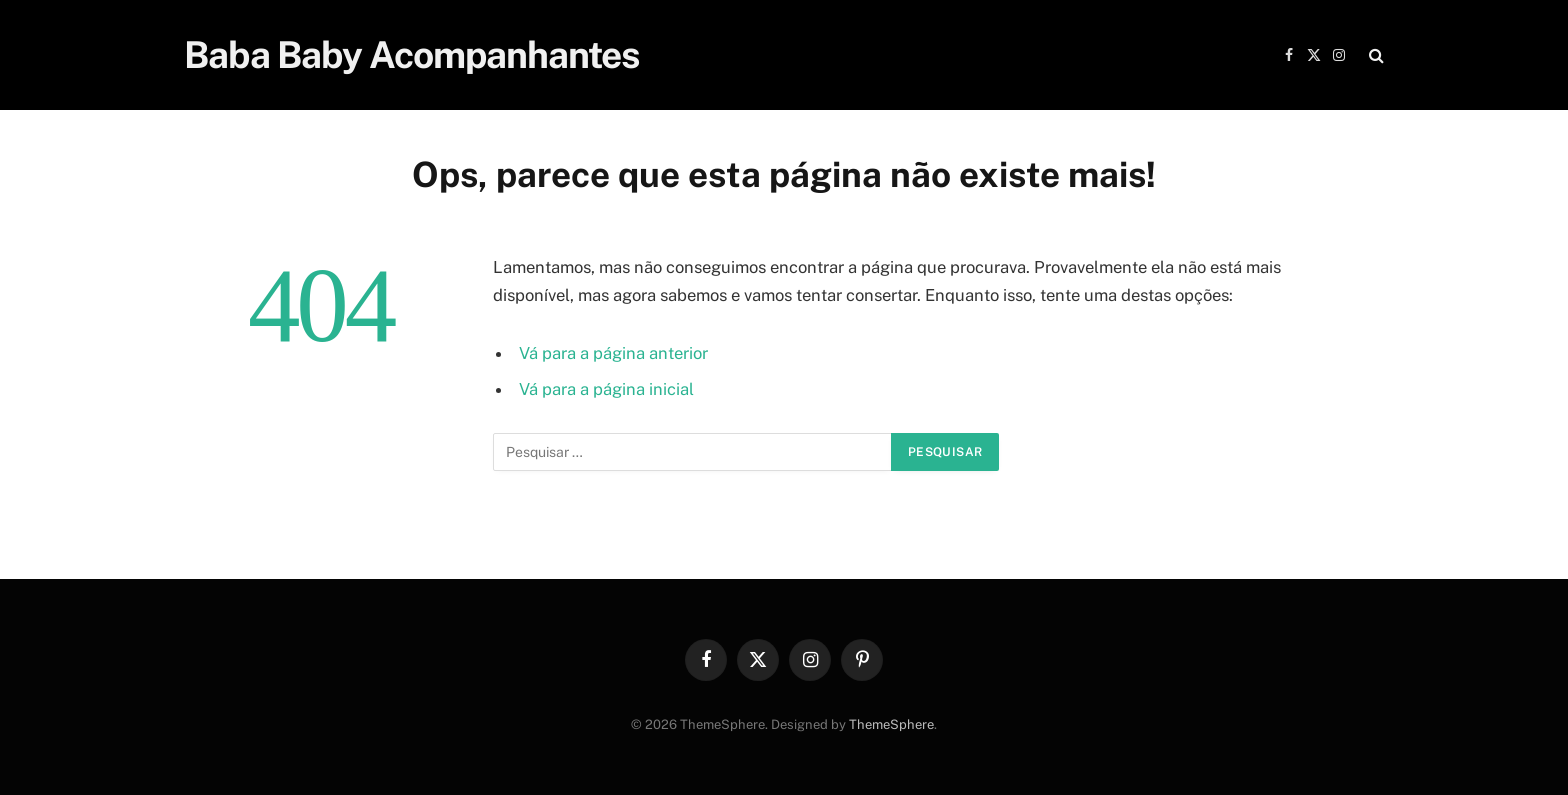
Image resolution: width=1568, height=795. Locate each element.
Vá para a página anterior (613, 353)
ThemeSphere (891, 724)
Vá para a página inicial (606, 389)
